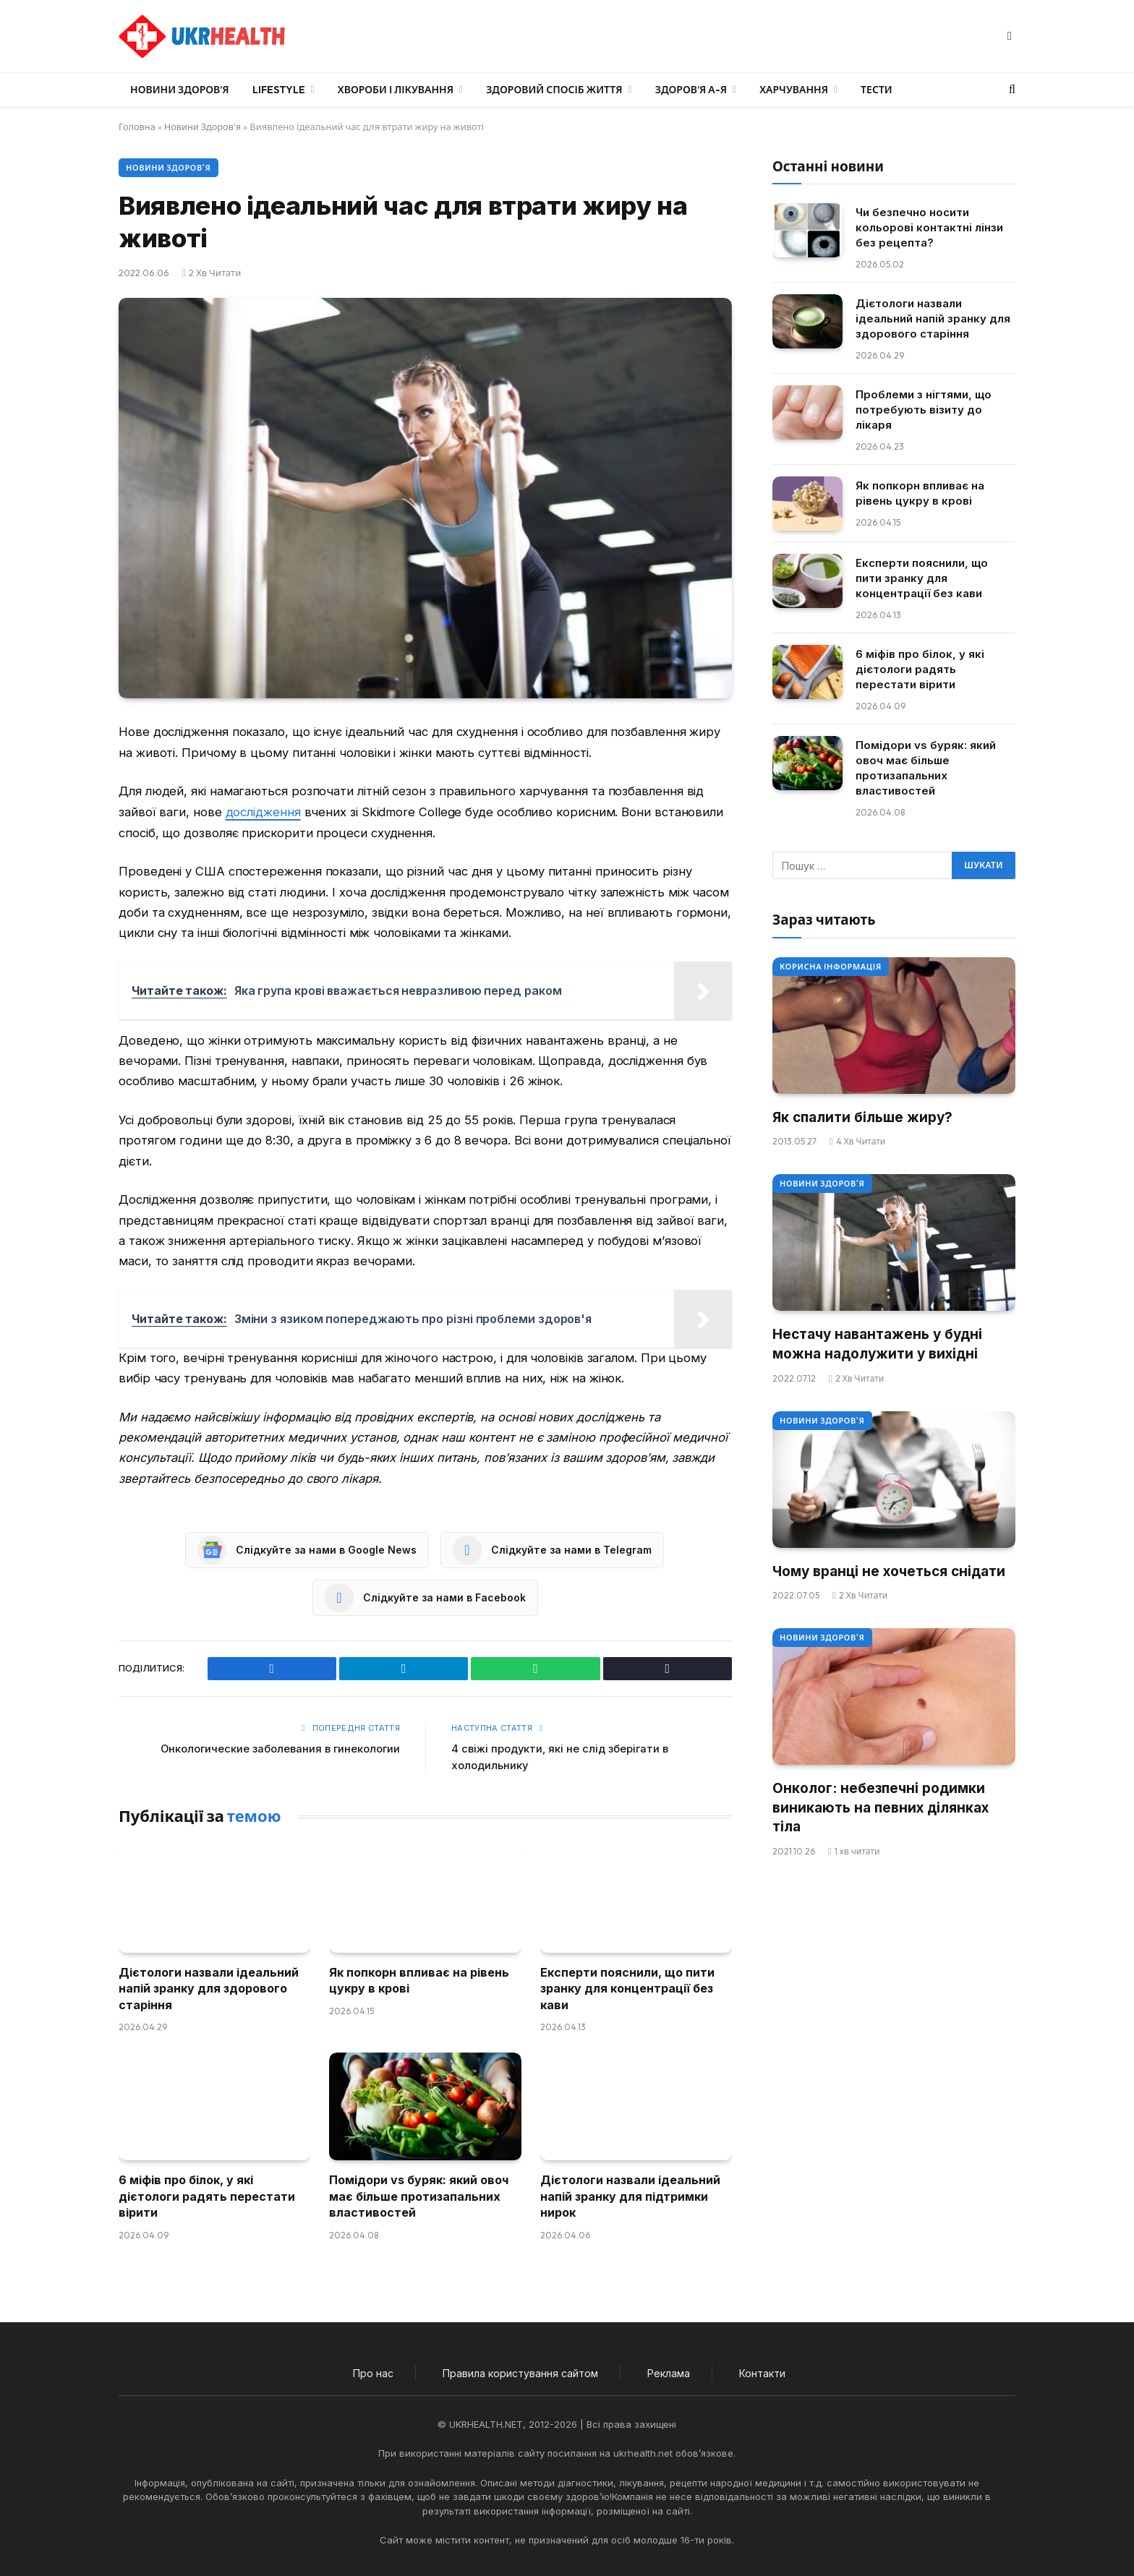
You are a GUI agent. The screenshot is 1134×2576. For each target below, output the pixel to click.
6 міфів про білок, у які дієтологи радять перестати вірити (207, 2196)
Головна (137, 126)
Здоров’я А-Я (691, 89)
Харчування (793, 89)
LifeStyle (278, 89)
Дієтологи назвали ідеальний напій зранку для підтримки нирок (630, 2196)
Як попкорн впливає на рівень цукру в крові (419, 1979)
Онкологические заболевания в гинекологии (279, 1748)
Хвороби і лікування (395, 89)
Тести (876, 89)
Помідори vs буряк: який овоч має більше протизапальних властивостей (418, 2196)
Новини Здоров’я (179, 89)
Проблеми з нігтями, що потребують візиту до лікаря (924, 410)
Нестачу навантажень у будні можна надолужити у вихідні (877, 1344)
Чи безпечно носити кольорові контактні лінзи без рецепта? (929, 227)
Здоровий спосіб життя (554, 89)
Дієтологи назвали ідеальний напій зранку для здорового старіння (209, 1987)
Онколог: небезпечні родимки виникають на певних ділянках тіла (880, 1807)
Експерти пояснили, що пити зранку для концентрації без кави (627, 1987)
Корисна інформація (831, 967)
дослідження (263, 812)
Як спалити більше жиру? (862, 1117)
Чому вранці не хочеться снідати (888, 1571)
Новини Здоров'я (204, 126)
